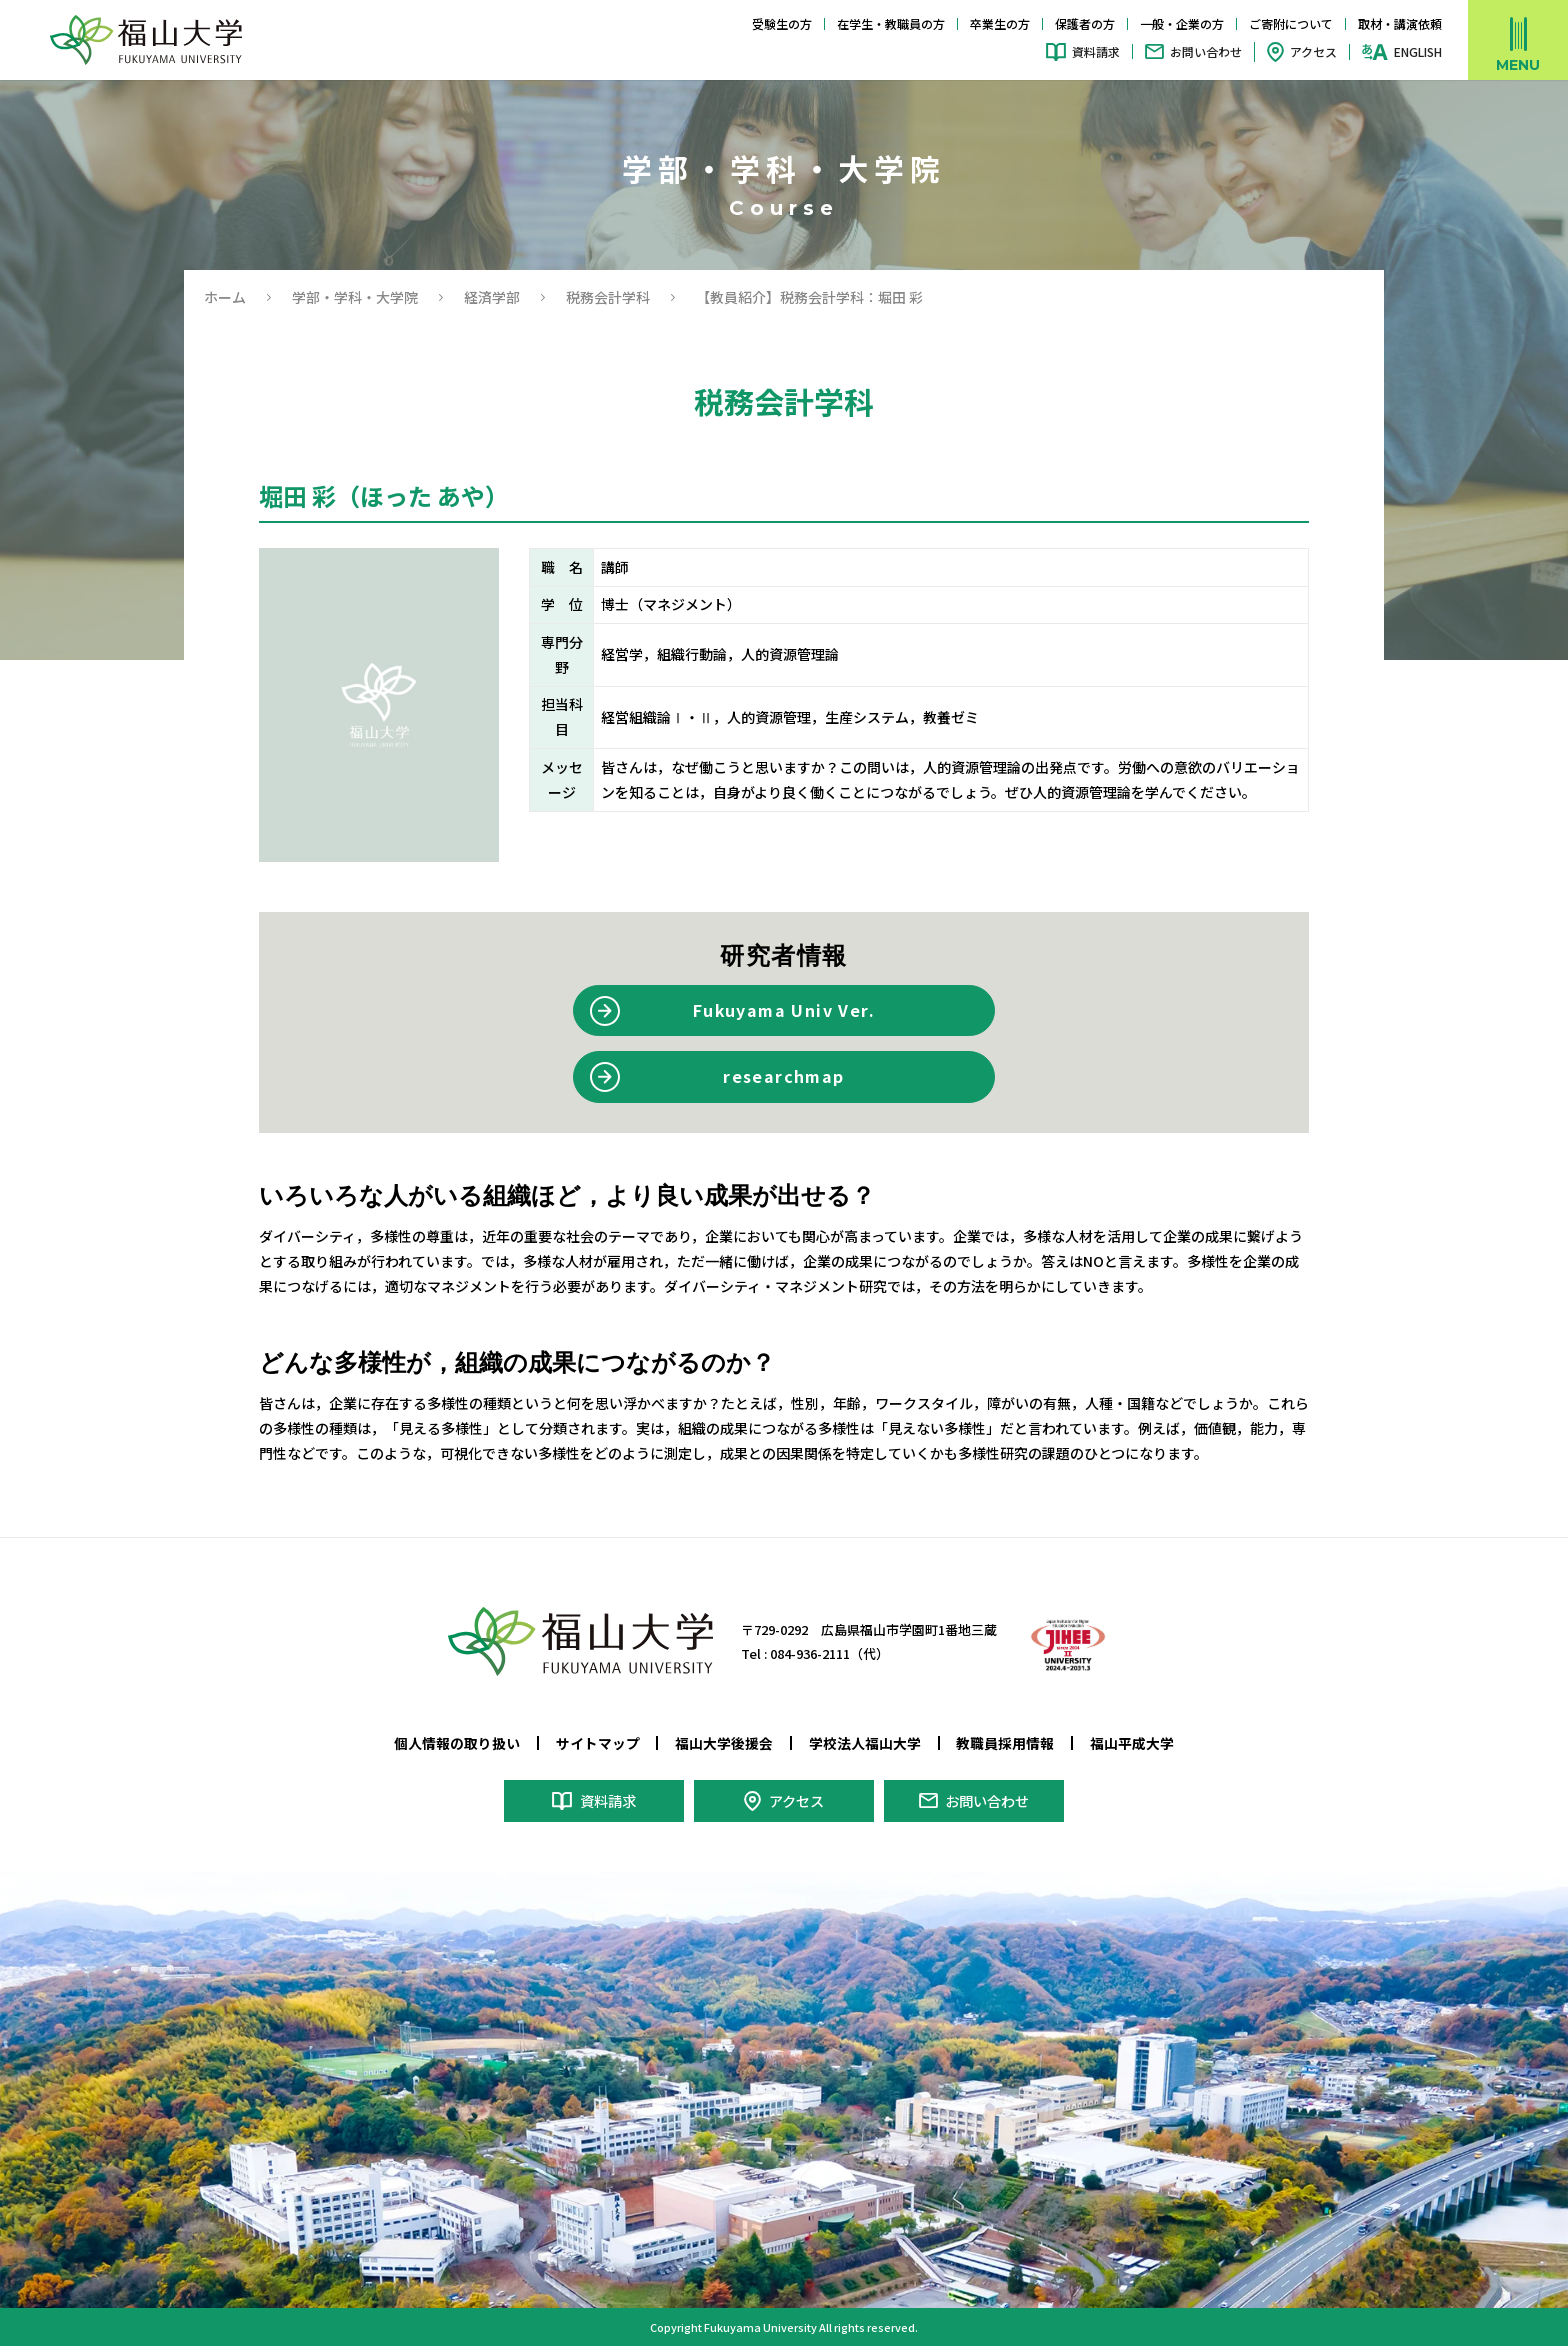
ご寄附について (1291, 23)
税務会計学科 (608, 297)
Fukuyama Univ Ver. (783, 1010)
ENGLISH (1418, 52)
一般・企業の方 (1182, 23)
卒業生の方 (1000, 23)
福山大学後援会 (724, 1743)
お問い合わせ (1206, 51)
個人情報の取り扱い (457, 1743)
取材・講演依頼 (1400, 23)
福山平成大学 (1132, 1743)
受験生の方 (782, 23)
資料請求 (1096, 51)
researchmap (783, 1076)
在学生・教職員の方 (891, 23)
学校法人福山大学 (865, 1743)
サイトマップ (598, 1743)
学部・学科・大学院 (355, 297)
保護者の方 (1085, 23)
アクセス (1313, 51)
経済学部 (492, 297)
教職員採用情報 (1005, 1743)
